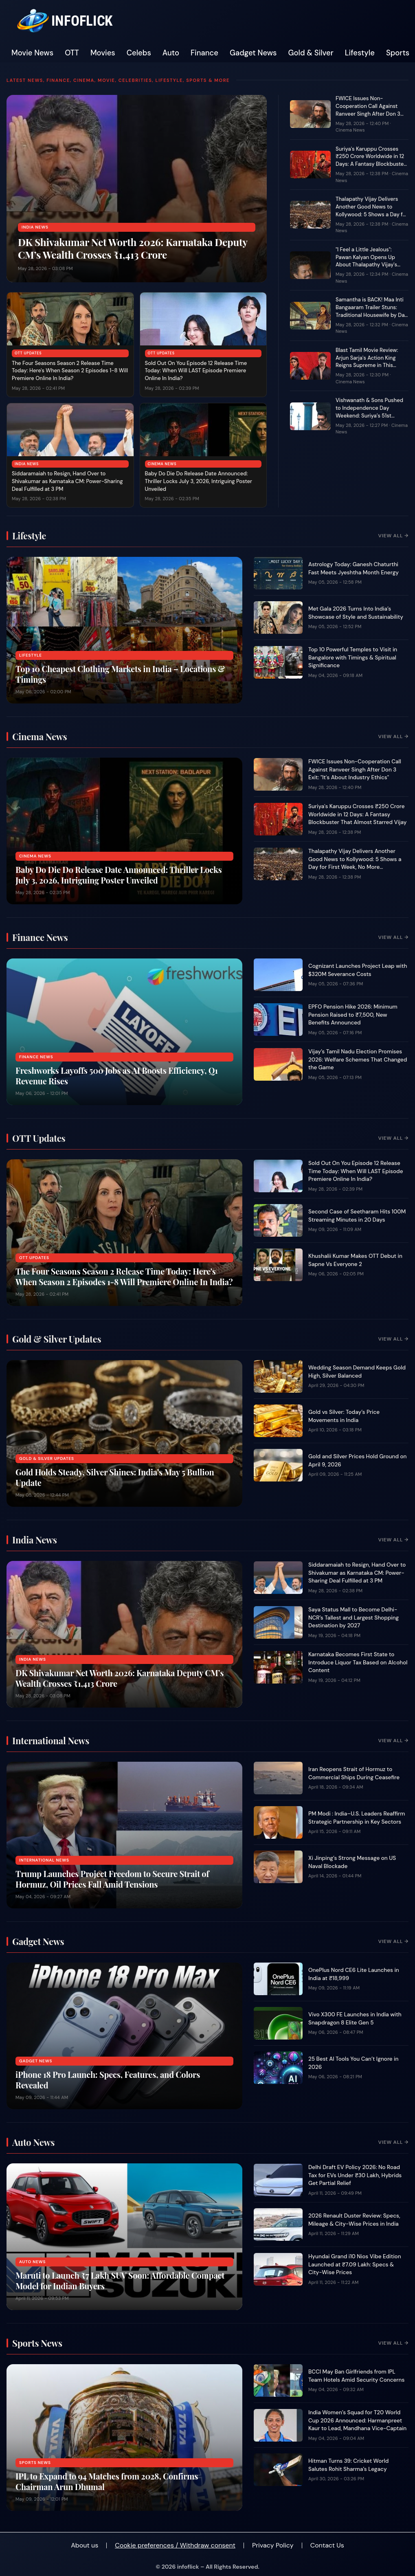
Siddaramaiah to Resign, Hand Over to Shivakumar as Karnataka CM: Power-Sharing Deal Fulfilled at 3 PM (67, 481)
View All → (393, 535)
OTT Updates (28, 353)
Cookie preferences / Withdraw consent (175, 2545)
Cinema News (162, 464)
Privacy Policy (273, 2545)
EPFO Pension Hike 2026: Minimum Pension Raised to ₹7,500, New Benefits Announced (352, 1014)
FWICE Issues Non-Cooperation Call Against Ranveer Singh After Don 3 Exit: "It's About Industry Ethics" (368, 113)
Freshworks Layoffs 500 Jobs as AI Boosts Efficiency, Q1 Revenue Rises (116, 1075)
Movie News (32, 53)
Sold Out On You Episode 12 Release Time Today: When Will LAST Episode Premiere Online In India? (196, 371)
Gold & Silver (311, 53)
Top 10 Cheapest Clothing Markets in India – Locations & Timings (120, 674)
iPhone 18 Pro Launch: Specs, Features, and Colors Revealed (107, 2079)
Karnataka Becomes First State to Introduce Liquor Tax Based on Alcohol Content (357, 1662)
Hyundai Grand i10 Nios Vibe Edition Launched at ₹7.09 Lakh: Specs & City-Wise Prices (354, 2264)
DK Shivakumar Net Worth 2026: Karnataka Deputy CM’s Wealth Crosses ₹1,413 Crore (132, 248)
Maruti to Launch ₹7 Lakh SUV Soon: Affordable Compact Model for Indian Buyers (119, 2280)
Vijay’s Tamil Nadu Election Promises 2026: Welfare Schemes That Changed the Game (357, 1059)
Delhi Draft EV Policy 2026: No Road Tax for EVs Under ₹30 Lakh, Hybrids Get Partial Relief (355, 2175)
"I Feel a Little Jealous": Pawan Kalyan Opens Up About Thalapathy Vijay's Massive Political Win (366, 261)
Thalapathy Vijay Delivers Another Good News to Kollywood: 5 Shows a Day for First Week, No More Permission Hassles (372, 214)
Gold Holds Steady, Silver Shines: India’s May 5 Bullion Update (114, 1477)
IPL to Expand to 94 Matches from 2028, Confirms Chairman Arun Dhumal (106, 2481)
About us (84, 2545)
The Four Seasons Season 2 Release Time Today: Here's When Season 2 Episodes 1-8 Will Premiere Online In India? (70, 371)
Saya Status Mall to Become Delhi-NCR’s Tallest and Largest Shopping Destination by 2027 (353, 1617)
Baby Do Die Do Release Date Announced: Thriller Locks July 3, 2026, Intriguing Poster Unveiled (199, 481)
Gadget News (253, 53)
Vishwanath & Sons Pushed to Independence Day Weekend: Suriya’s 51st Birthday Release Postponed (371, 412)
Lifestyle (360, 53)
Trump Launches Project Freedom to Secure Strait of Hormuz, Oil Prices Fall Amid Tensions (112, 1879)
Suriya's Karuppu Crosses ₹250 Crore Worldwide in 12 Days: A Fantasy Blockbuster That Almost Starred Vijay (371, 160)
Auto (170, 53)
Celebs (139, 53)
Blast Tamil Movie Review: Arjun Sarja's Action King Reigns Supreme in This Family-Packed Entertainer (369, 362)
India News (35, 227)
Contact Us (327, 2545)
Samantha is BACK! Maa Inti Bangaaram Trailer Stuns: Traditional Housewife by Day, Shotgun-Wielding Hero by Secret (372, 315)
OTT (72, 53)
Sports (397, 53)
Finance (204, 53)
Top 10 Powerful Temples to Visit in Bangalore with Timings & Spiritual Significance (352, 657)
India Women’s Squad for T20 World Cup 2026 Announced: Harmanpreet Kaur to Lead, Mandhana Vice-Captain (357, 2420)
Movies (102, 53)
